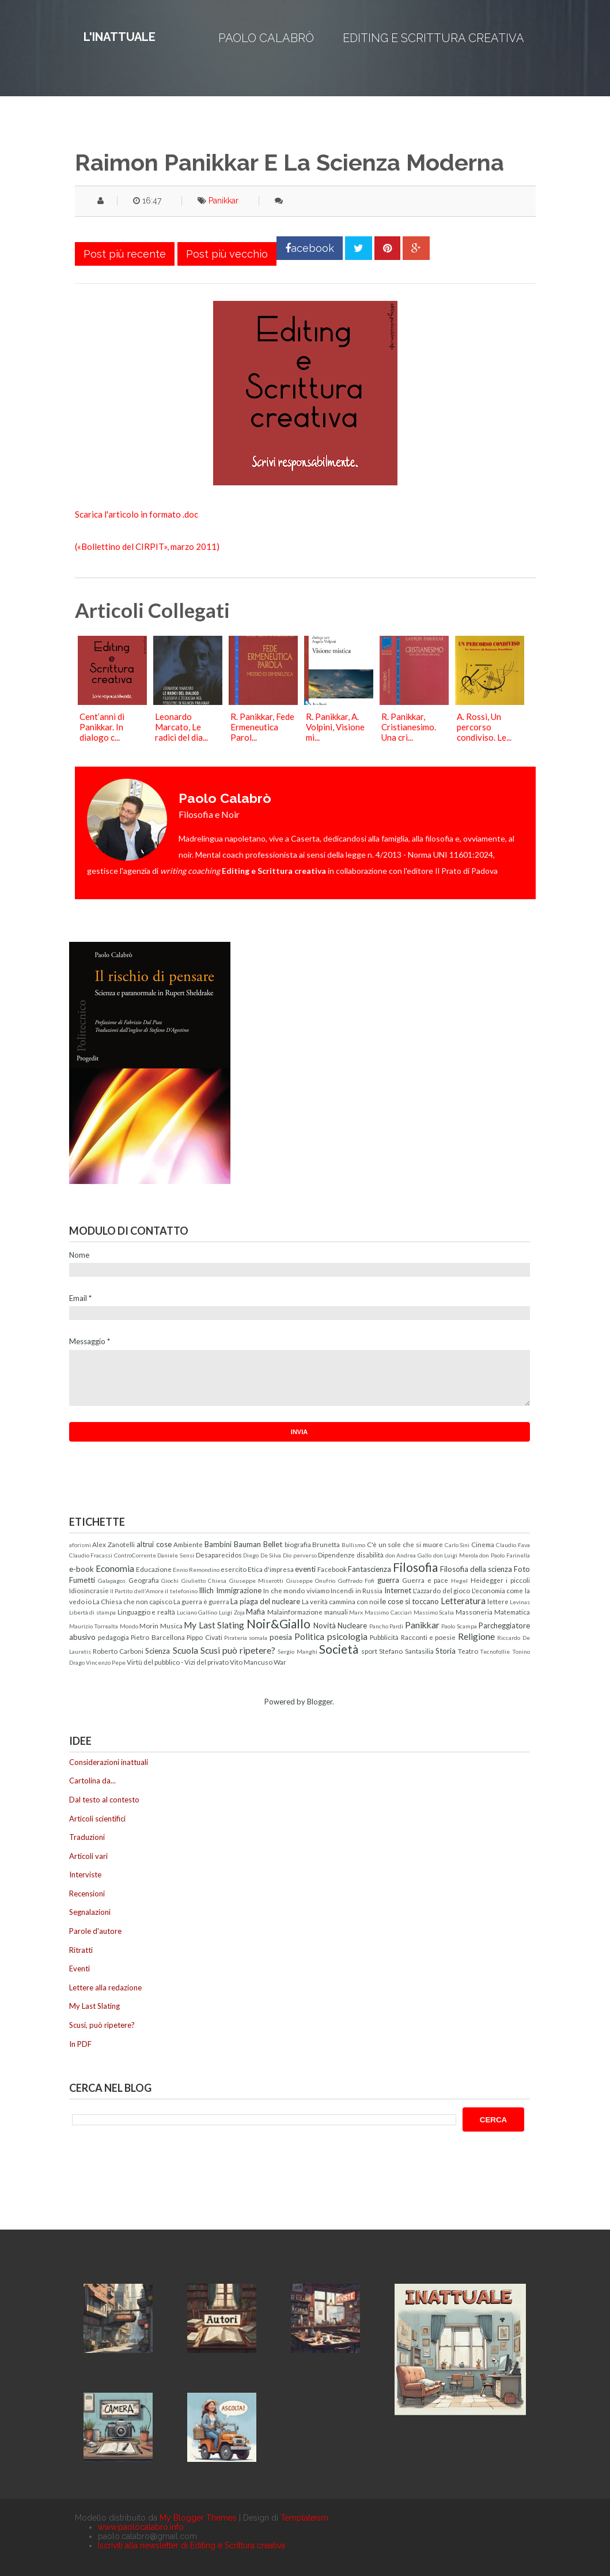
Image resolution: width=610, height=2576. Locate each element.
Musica (171, 1625)
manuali (336, 1612)
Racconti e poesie (428, 1637)
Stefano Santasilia (406, 1651)
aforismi (80, 1544)
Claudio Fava (513, 1544)
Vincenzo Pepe (106, 1662)
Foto (522, 1569)
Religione (476, 1636)
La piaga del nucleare (265, 1601)
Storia (445, 1650)
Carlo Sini (457, 1544)
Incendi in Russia (356, 1590)
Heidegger (487, 1580)
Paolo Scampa (459, 1626)
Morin (148, 1625)
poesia (281, 1637)
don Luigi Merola (455, 1555)
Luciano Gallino (197, 1612)
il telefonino (181, 1590)
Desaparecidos (219, 1555)
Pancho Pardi (386, 1626)
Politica (309, 1636)
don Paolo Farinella (504, 1555)
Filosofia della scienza (476, 1569)
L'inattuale (120, 37)
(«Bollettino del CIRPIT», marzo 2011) (147, 546)
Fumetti (82, 1580)
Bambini (218, 1544)
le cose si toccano (409, 1601)
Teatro (468, 1651)
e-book (81, 1569)
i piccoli (518, 1580)
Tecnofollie (495, 1651)
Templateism (304, 2517)
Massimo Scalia (434, 1612)
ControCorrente (135, 1555)
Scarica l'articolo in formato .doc (136, 514)
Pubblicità (384, 1637)
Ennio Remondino (196, 1569)
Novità (324, 1625)
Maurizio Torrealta (94, 1626)
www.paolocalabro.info (141, 2527)
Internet (397, 1590)
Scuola (185, 1650)
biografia (298, 1544)
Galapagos (112, 1580)
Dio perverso (300, 1555)
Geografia (143, 1580)
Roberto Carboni (118, 1651)
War (280, 1662)
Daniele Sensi (175, 1555)
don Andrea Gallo (408, 1555)
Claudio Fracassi (91, 1555)
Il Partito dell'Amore (137, 1590)
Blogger (319, 1701)
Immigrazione (239, 1590)
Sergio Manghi (297, 1651)
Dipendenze (336, 1555)
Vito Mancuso (251, 1662)
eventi (305, 1569)
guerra (388, 1580)
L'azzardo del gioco (441, 1590)
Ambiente (188, 1544)
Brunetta (326, 1544)
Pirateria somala (245, 1637)
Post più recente (125, 254)
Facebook (332, 1569)
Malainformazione (295, 1612)
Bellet (272, 1544)
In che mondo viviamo (296, 1590)
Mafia (255, 1611)
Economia (115, 1568)
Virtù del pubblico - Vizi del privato (178, 1662)
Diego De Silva (262, 1555)
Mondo (129, 1626)
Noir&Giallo (278, 1623)
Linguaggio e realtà (146, 1612)
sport (369, 1651)
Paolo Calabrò (266, 38)
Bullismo (353, 1544)
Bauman (247, 1544)
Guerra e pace (425, 1580)
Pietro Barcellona (157, 1637)
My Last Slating (214, 1625)
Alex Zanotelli (113, 1544)
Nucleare (352, 1625)
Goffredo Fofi (356, 1580)
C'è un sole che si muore (405, 1544)
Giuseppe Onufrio (311, 1580)
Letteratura (463, 1601)
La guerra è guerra (201, 1601)
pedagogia (113, 1637)
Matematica (512, 1612)
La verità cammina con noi (340, 1601)
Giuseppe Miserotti (256, 1580)
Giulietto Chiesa (204, 1580)
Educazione (154, 1569)
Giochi (170, 1580)
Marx (356, 1612)
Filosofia (415, 1567)
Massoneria (474, 1612)
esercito (234, 1569)
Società (338, 1649)
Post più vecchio (227, 254)
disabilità (370, 1555)
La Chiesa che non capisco (132, 1601)
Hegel (459, 1580)
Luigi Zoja (232, 1612)
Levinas (520, 1601)
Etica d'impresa (271, 1569)
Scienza (157, 1650)
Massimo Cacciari (388, 1612)
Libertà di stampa (92, 1612)
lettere (498, 1601)
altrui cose (154, 1544)
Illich (206, 1590)
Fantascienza (369, 1569)
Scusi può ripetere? (237, 1650)
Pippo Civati (204, 1637)
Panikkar (223, 200)
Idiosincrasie (89, 1590)
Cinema (482, 1544)
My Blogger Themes (198, 2517)
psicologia (347, 1636)
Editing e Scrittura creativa (433, 38)
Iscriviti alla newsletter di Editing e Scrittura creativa (191, 2545)
